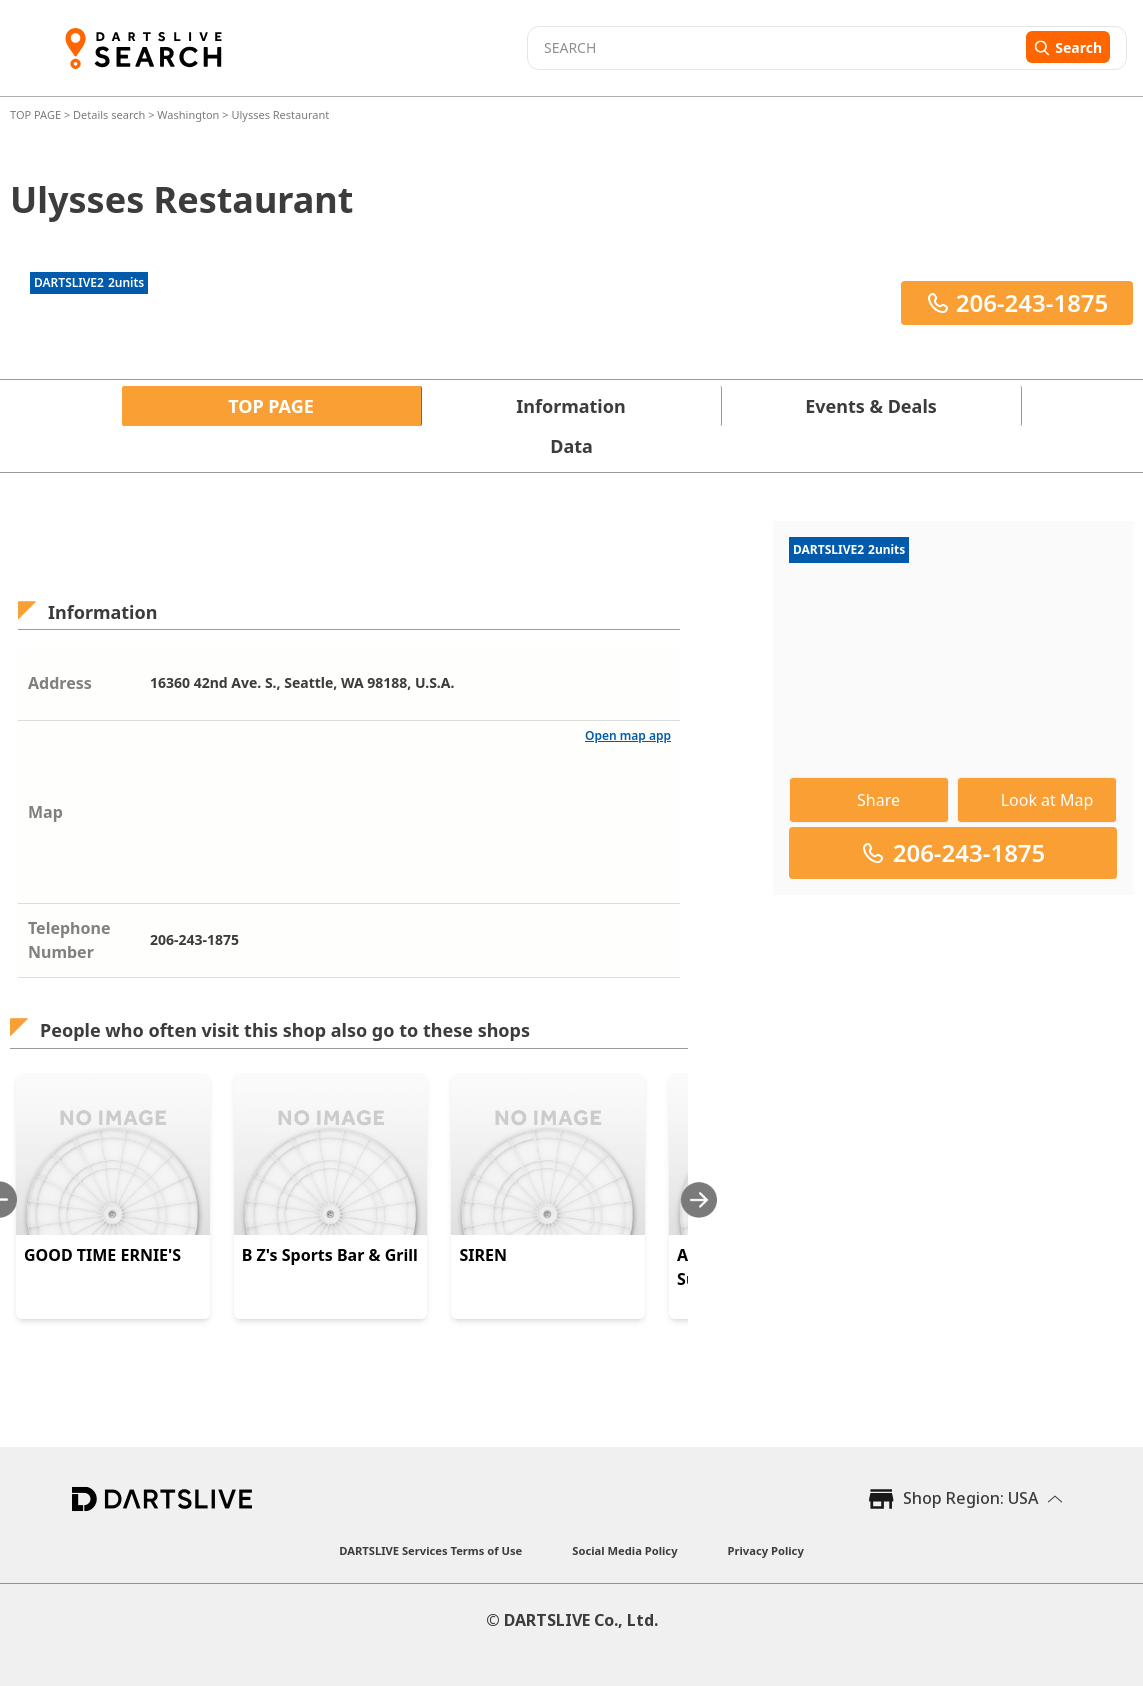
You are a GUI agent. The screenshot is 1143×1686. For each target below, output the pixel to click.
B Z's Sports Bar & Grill (330, 1255)
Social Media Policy (624, 1550)
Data (571, 446)
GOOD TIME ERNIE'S (102, 1255)
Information (570, 406)
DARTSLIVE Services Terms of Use (430, 1550)
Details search (110, 114)
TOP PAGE (37, 114)
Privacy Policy (766, 1550)
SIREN (483, 1255)
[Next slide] (699, 1199)
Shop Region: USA (970, 1498)
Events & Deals (871, 406)
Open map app (628, 735)
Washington (188, 114)
